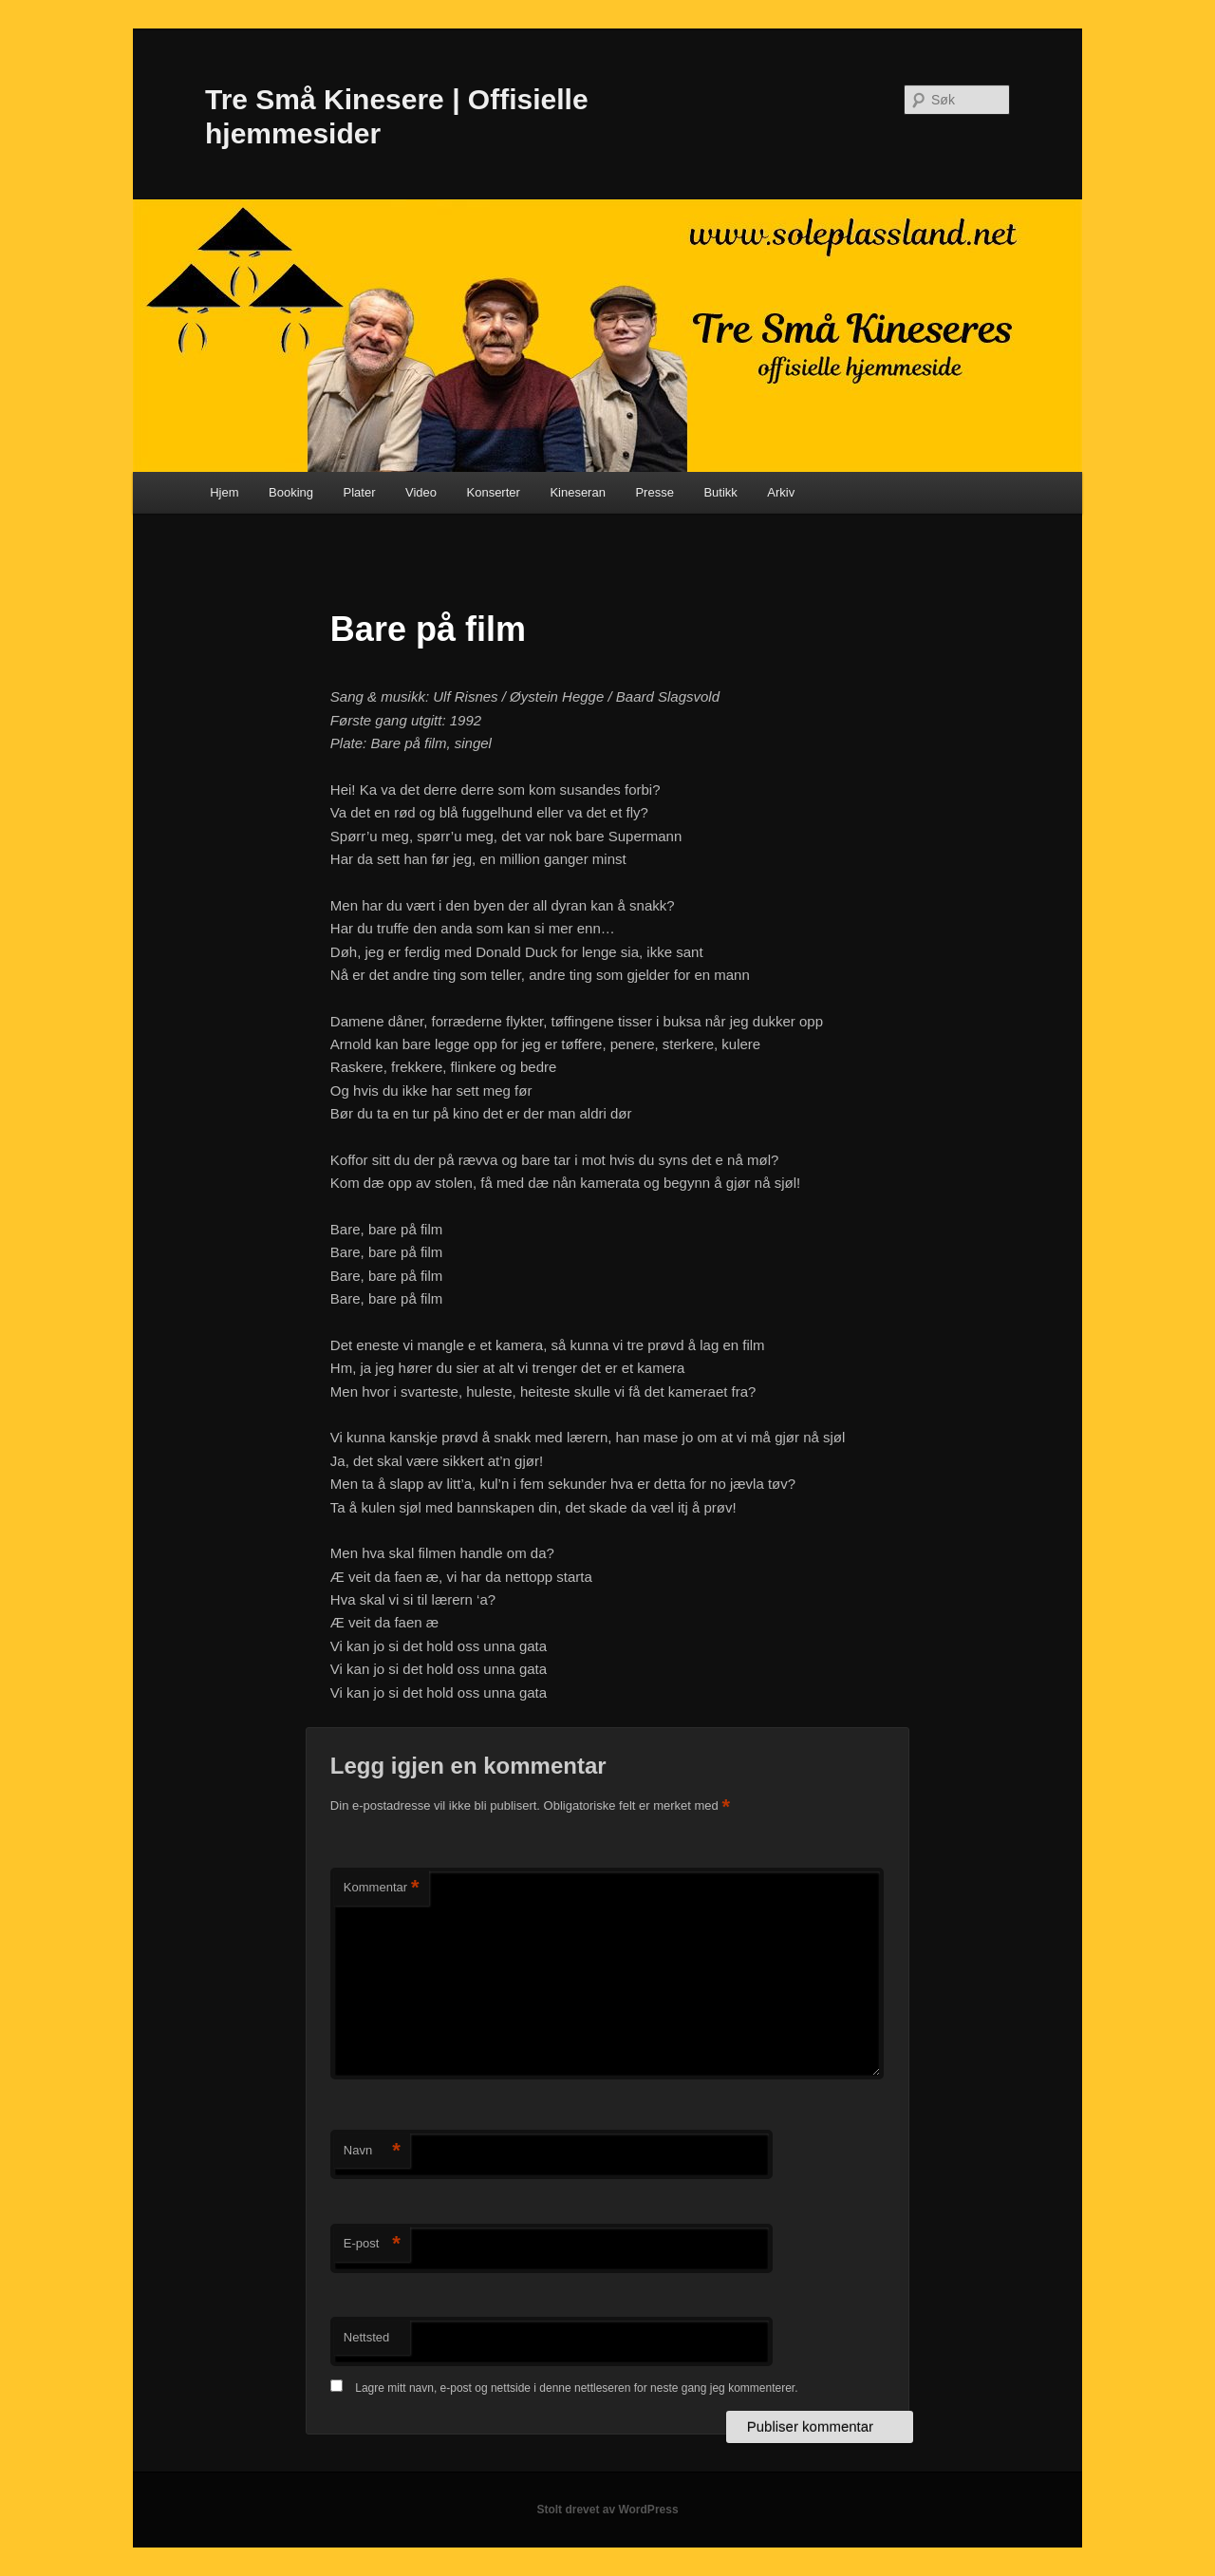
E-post (372, 2244)
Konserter (493, 492)
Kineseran (578, 492)
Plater (360, 492)
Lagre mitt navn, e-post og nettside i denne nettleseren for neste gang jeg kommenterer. (576, 2388)
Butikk (720, 492)
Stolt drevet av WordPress (607, 2509)
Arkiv (780, 492)
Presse (654, 492)
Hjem (224, 492)
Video (421, 492)
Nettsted (366, 2337)
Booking (291, 492)
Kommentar (382, 1888)
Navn (372, 2151)
